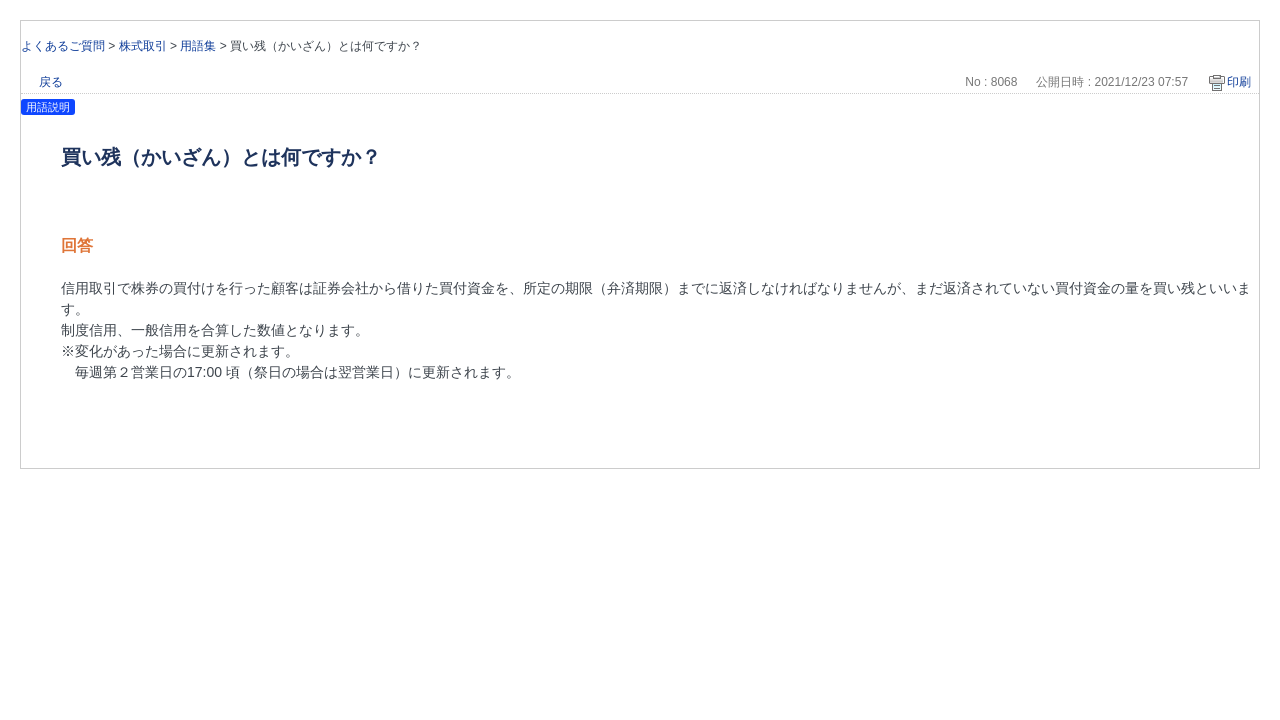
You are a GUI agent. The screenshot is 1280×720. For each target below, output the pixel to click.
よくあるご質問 (63, 46)
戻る (51, 82)
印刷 (1239, 82)
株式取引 (143, 46)
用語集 (198, 46)
